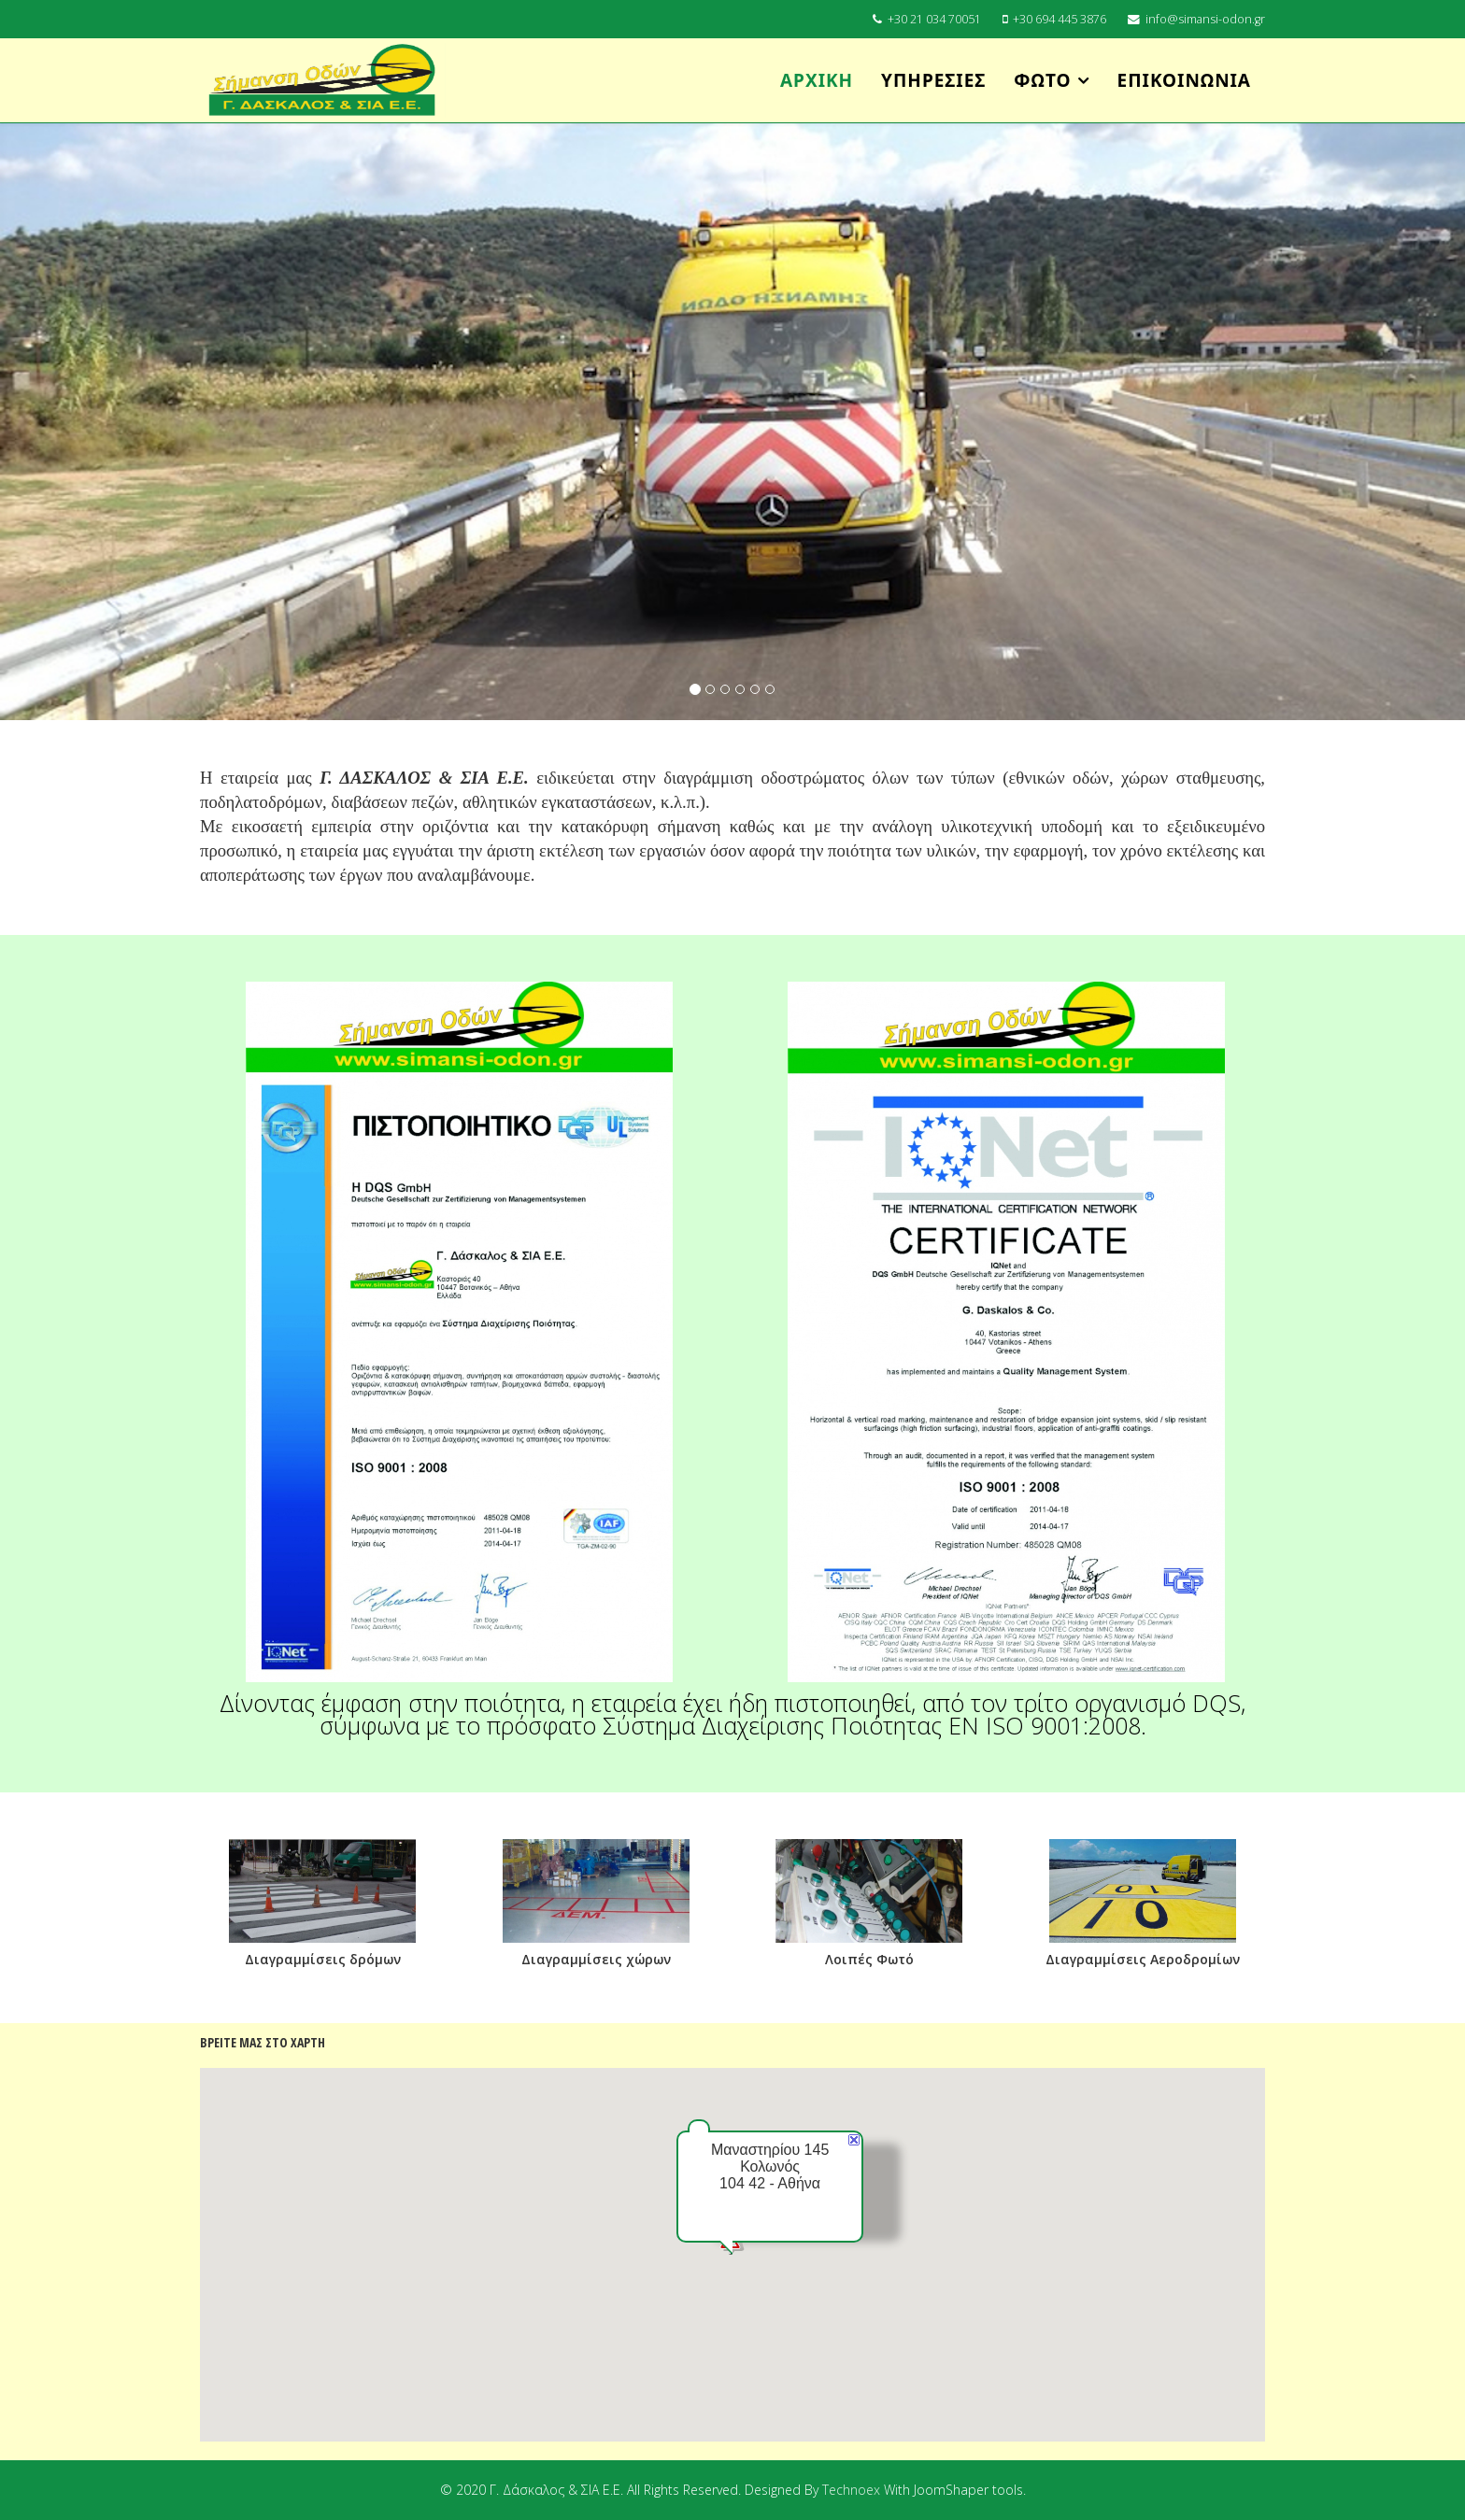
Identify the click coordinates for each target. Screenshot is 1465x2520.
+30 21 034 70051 (934, 19)
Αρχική (816, 80)
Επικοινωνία (1184, 80)
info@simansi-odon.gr (1205, 19)
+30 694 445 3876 (1059, 19)
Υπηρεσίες (933, 80)
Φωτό (1042, 80)
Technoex (853, 2490)
